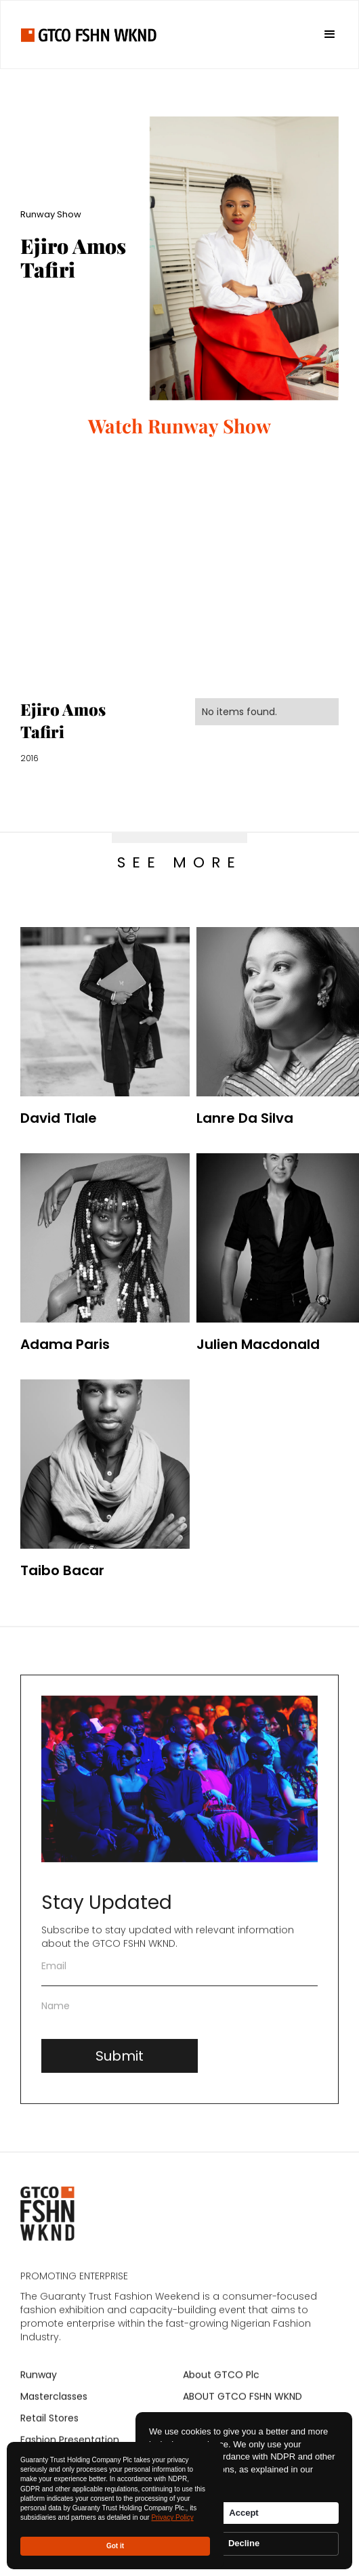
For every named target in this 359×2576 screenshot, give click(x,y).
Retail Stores (49, 2426)
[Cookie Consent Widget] (243, 2490)
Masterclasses (53, 2404)
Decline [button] (243, 2543)
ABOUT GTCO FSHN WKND (242, 2404)
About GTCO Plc (221, 2383)
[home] (88, 34)
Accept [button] (243, 2513)
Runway (38, 2383)
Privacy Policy (172, 2517)
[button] (324, 34)
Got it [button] (115, 2546)
